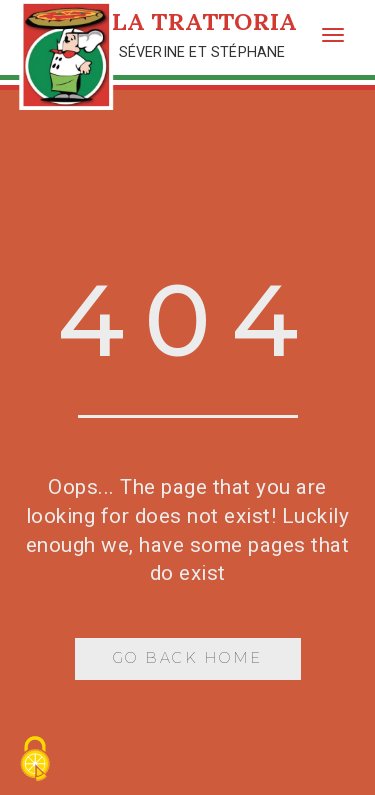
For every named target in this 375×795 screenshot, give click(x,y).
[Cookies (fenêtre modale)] (35, 760)
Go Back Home (188, 658)
